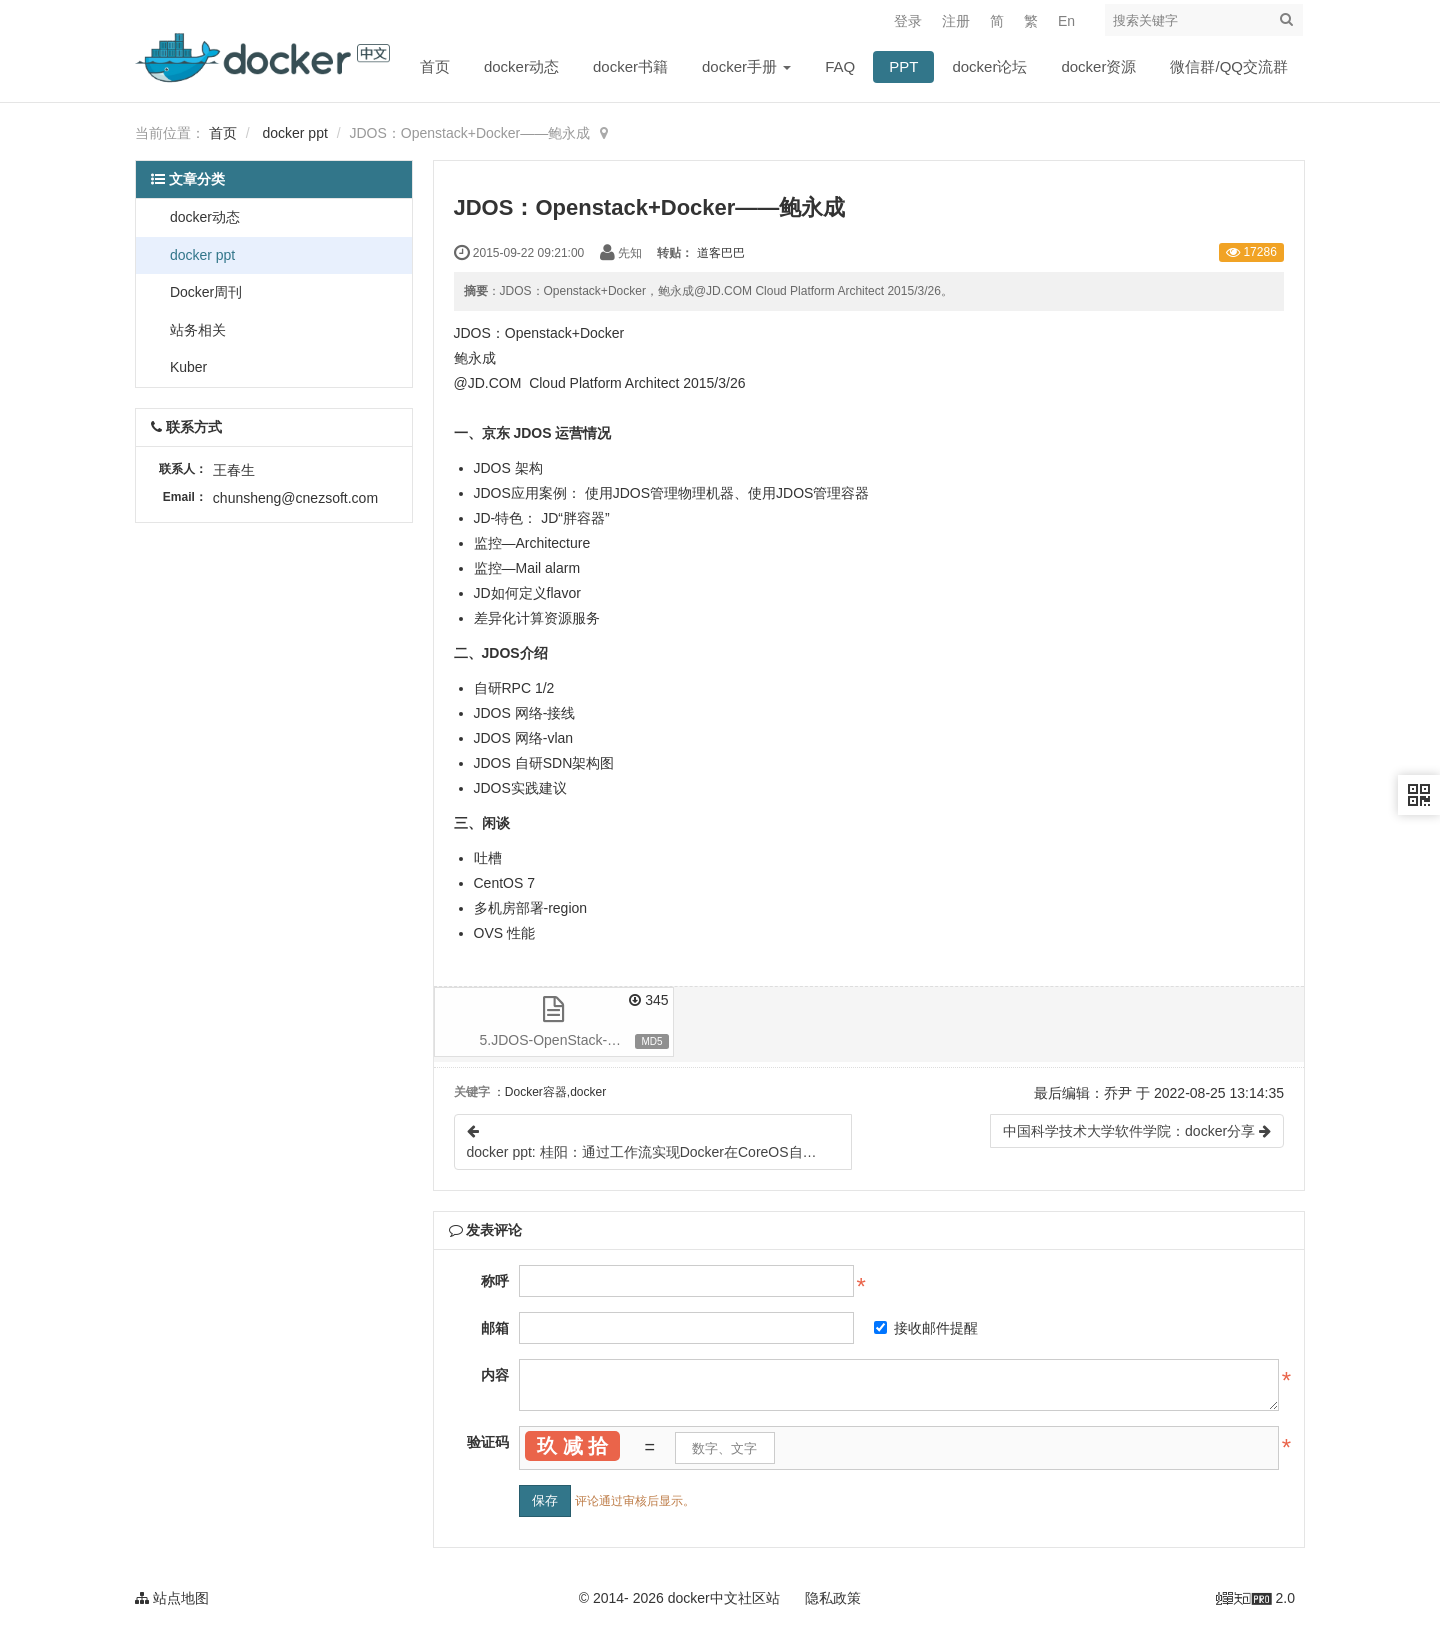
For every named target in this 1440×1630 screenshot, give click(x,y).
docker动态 (521, 66)
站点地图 (172, 1598)
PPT (903, 66)
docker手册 (746, 66)
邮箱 (495, 1328)
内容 (495, 1375)
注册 (956, 21)
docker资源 (1098, 66)
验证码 (488, 1442)
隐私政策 (833, 1598)
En (1066, 21)
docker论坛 (989, 66)
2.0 (1255, 1600)
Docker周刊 (204, 292)
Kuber (186, 367)
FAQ (840, 66)
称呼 (495, 1281)
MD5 (651, 1041)
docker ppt (294, 133)
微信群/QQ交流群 (1229, 66)
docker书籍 (630, 66)
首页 (435, 66)
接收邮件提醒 (926, 1328)
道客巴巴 (721, 253)
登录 (908, 21)
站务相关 (196, 330)
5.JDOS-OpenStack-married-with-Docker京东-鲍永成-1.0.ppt (577, 1040)
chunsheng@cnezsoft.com (295, 498)
